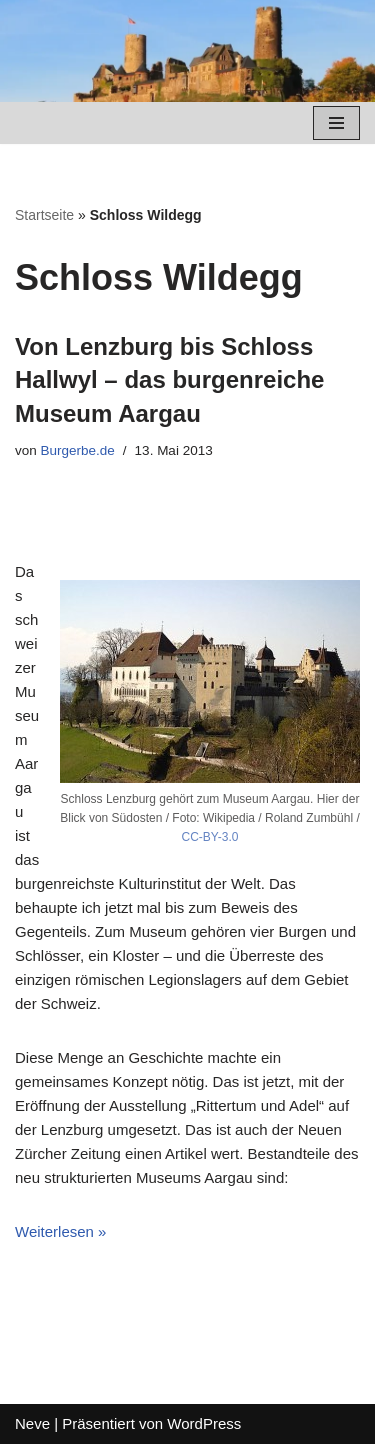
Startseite (44, 215)
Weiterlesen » (60, 1231)
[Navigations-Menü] (336, 123)
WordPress (204, 1423)
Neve (32, 1423)
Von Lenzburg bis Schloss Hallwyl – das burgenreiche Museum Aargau (169, 380)
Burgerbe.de (78, 450)
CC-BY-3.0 (210, 837)
